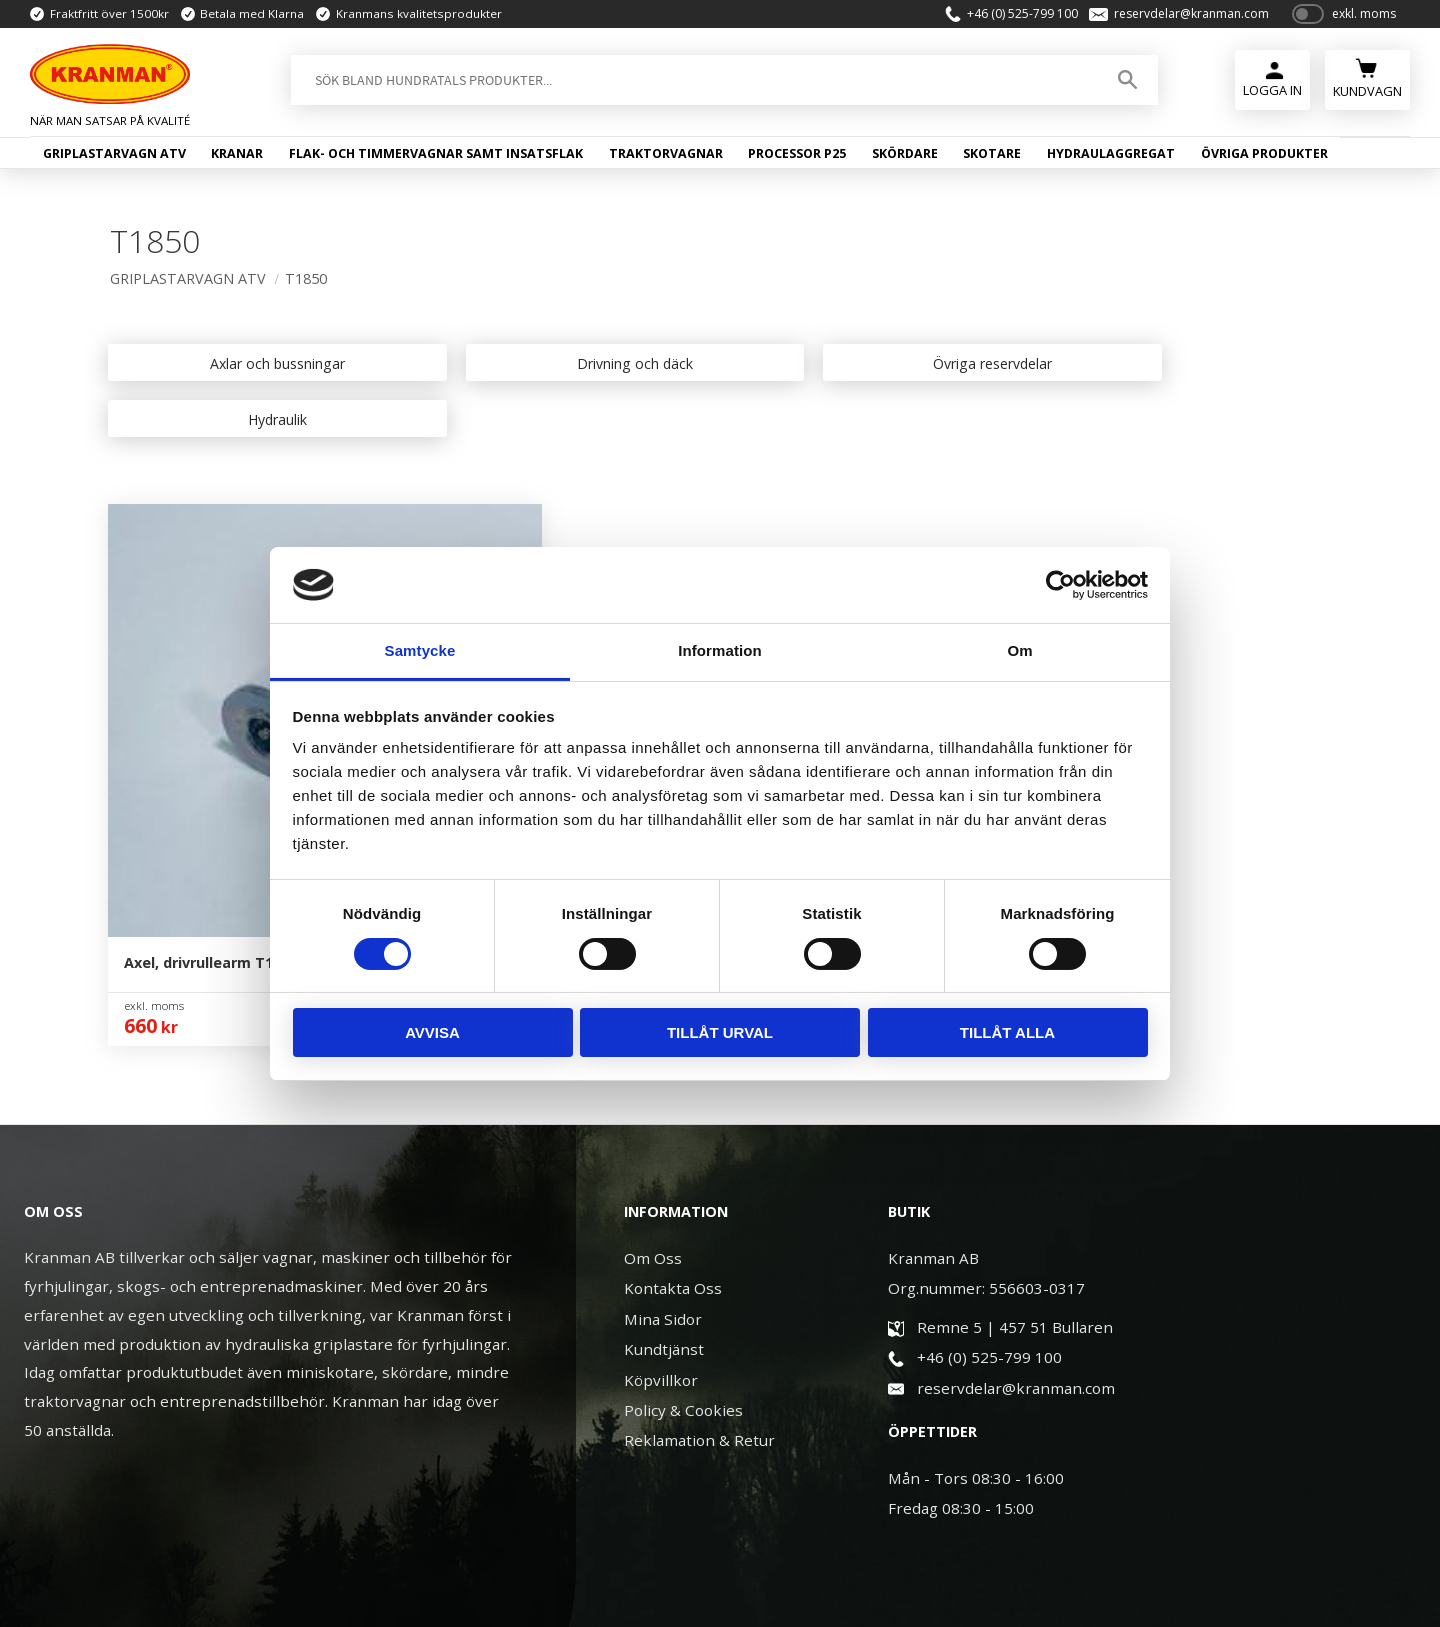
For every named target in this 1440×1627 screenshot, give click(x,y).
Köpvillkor (661, 1183)
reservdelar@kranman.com (1183, 16)
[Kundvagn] (1367, 81)
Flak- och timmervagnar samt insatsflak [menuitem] (436, 157)
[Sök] (1123, 84)
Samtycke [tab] (420, 650)
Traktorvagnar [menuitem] (666, 157)
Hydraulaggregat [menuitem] (1111, 157)
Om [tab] (1019, 650)
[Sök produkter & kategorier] (690, 84)
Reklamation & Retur (699, 1244)
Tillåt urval (720, 1032)
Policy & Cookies (683, 1214)
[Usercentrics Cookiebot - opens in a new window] (1060, 585)
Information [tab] (720, 650)
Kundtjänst (664, 1153)
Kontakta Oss (673, 1092)
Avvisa (432, 1032)
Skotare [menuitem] (992, 157)
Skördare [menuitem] (905, 157)
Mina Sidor (663, 1123)
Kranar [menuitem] (237, 157)
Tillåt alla (1007, 1032)
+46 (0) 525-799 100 (1014, 16)
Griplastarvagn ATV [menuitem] (114, 157)
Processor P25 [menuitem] (797, 157)
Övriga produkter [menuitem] (1264, 157)
